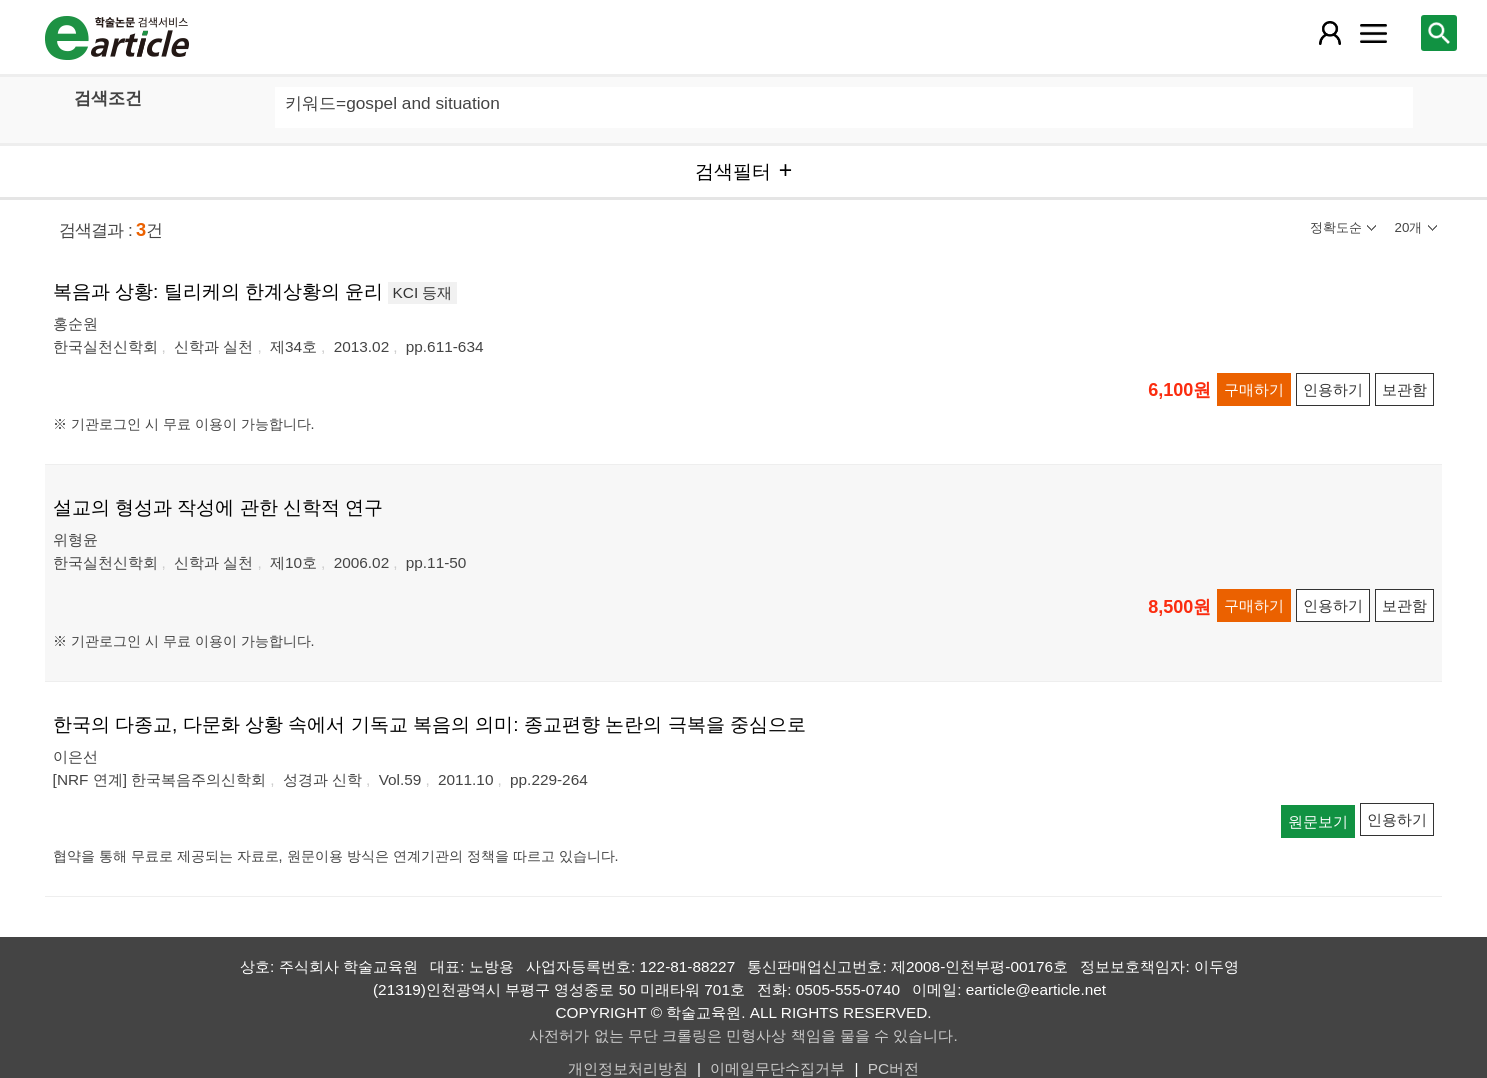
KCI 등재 (423, 292)
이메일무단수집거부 (777, 1068)
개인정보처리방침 (628, 1068)
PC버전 (893, 1068)
